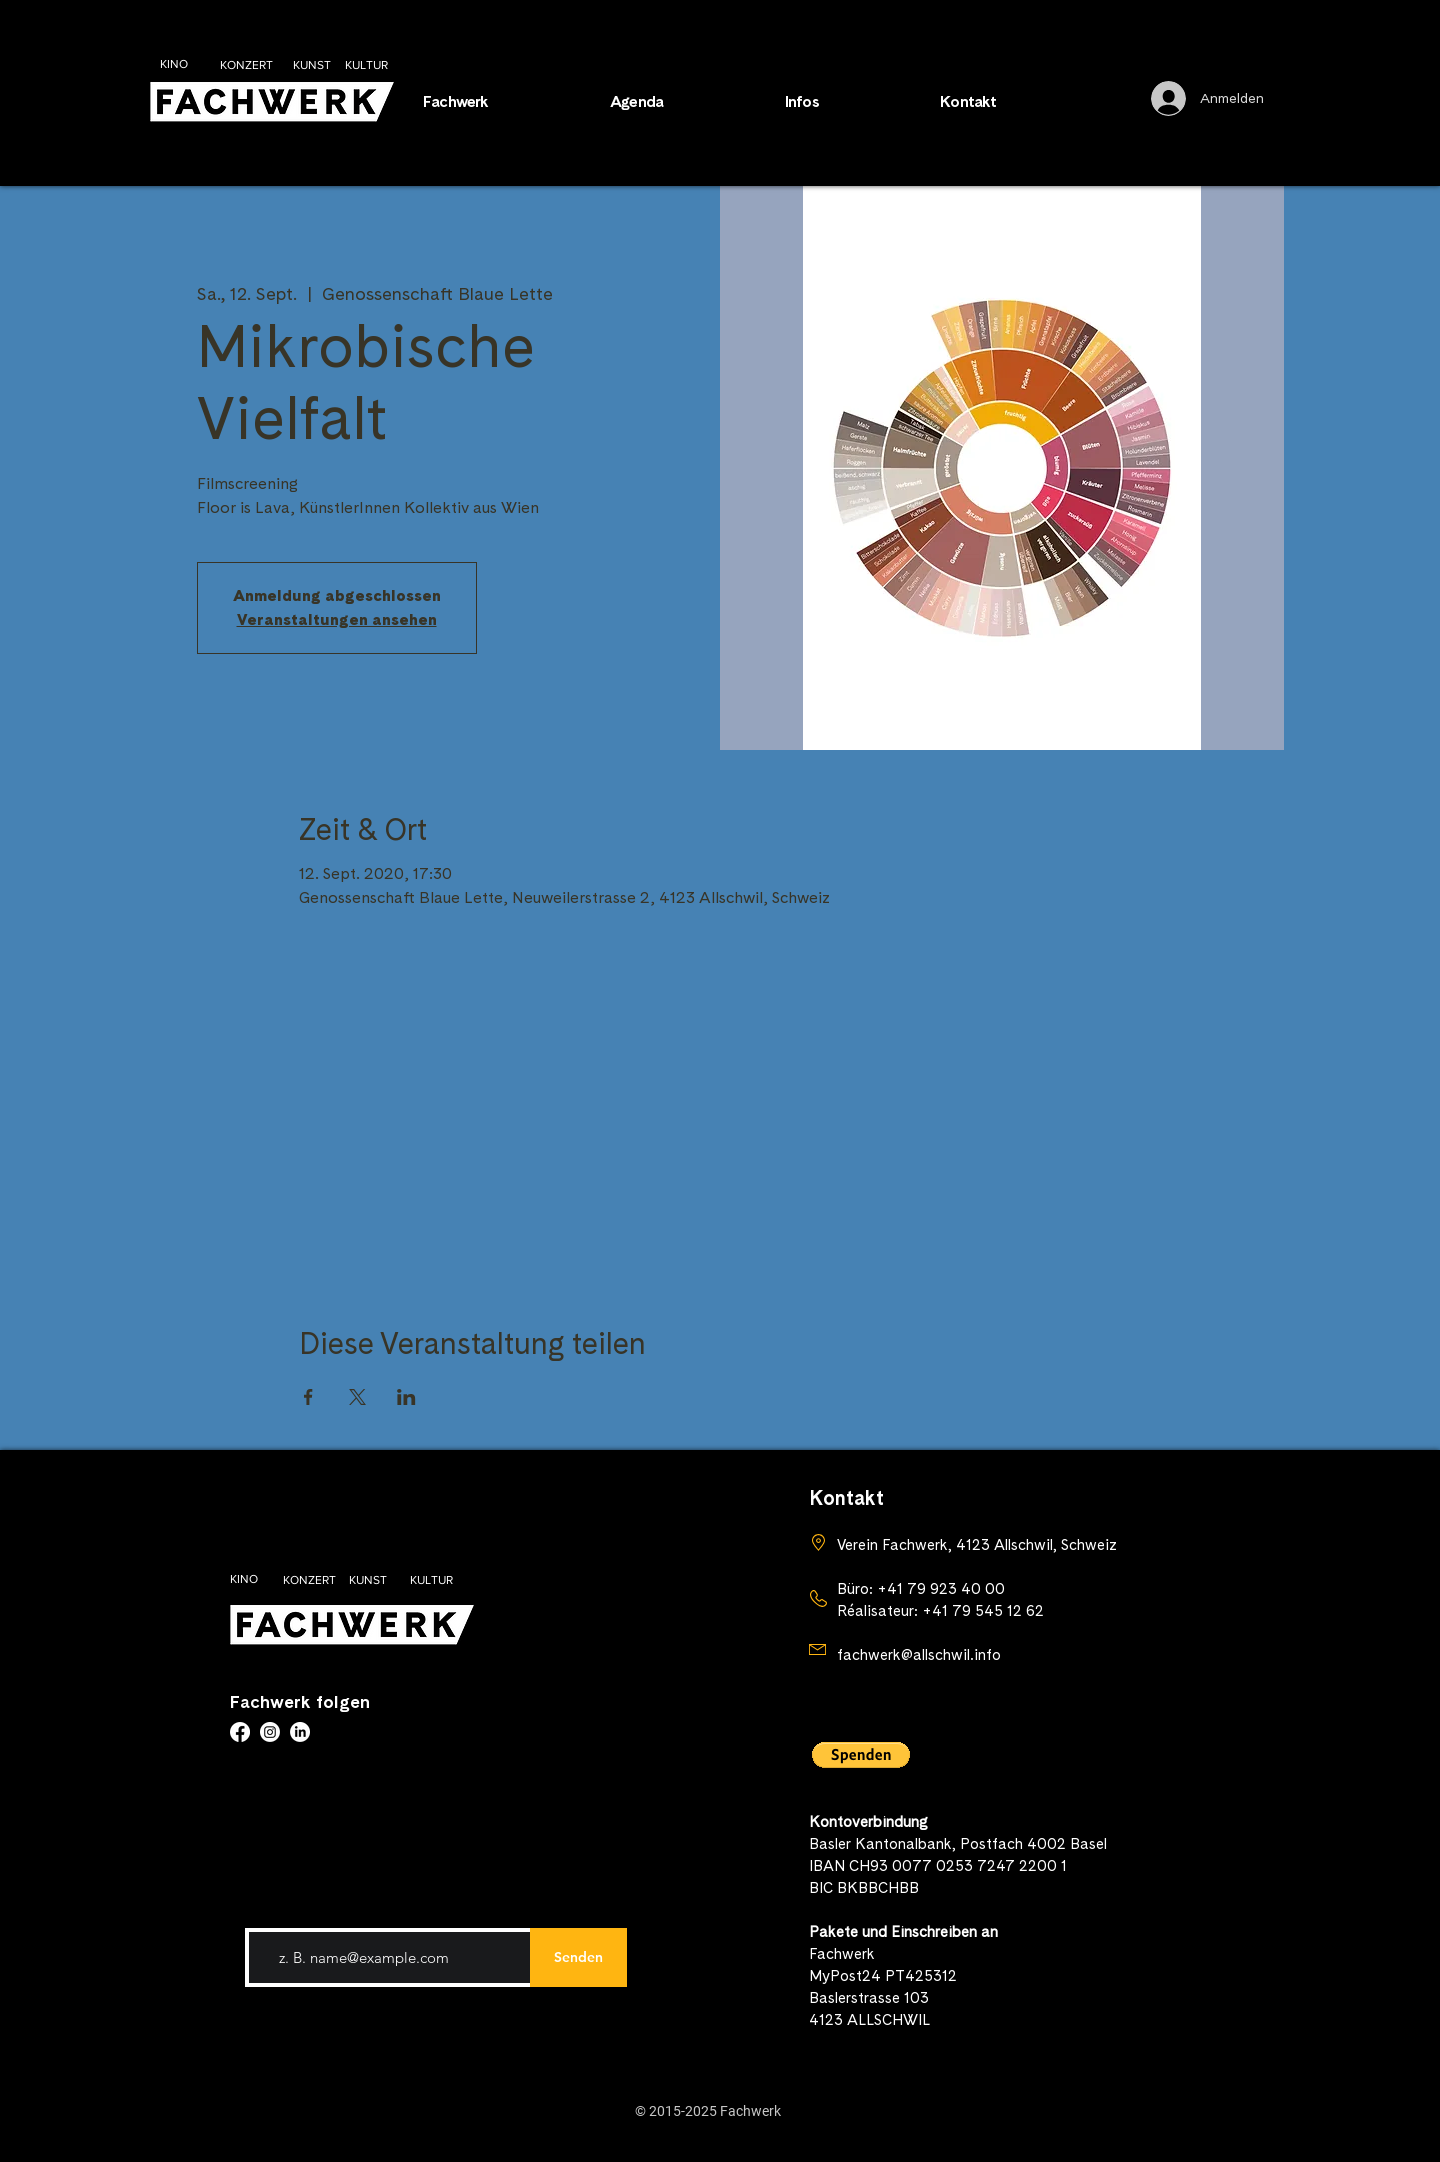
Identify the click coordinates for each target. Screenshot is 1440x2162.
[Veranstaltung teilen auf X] (357, 1397)
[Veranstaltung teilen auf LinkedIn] (406, 1397)
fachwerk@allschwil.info (919, 1655)
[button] (847, 101)
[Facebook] (240, 1732)
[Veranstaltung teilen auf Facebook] (308, 1397)
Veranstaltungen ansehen (337, 619)
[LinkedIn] (300, 1732)
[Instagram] (270, 1732)
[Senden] (578, 1957)
